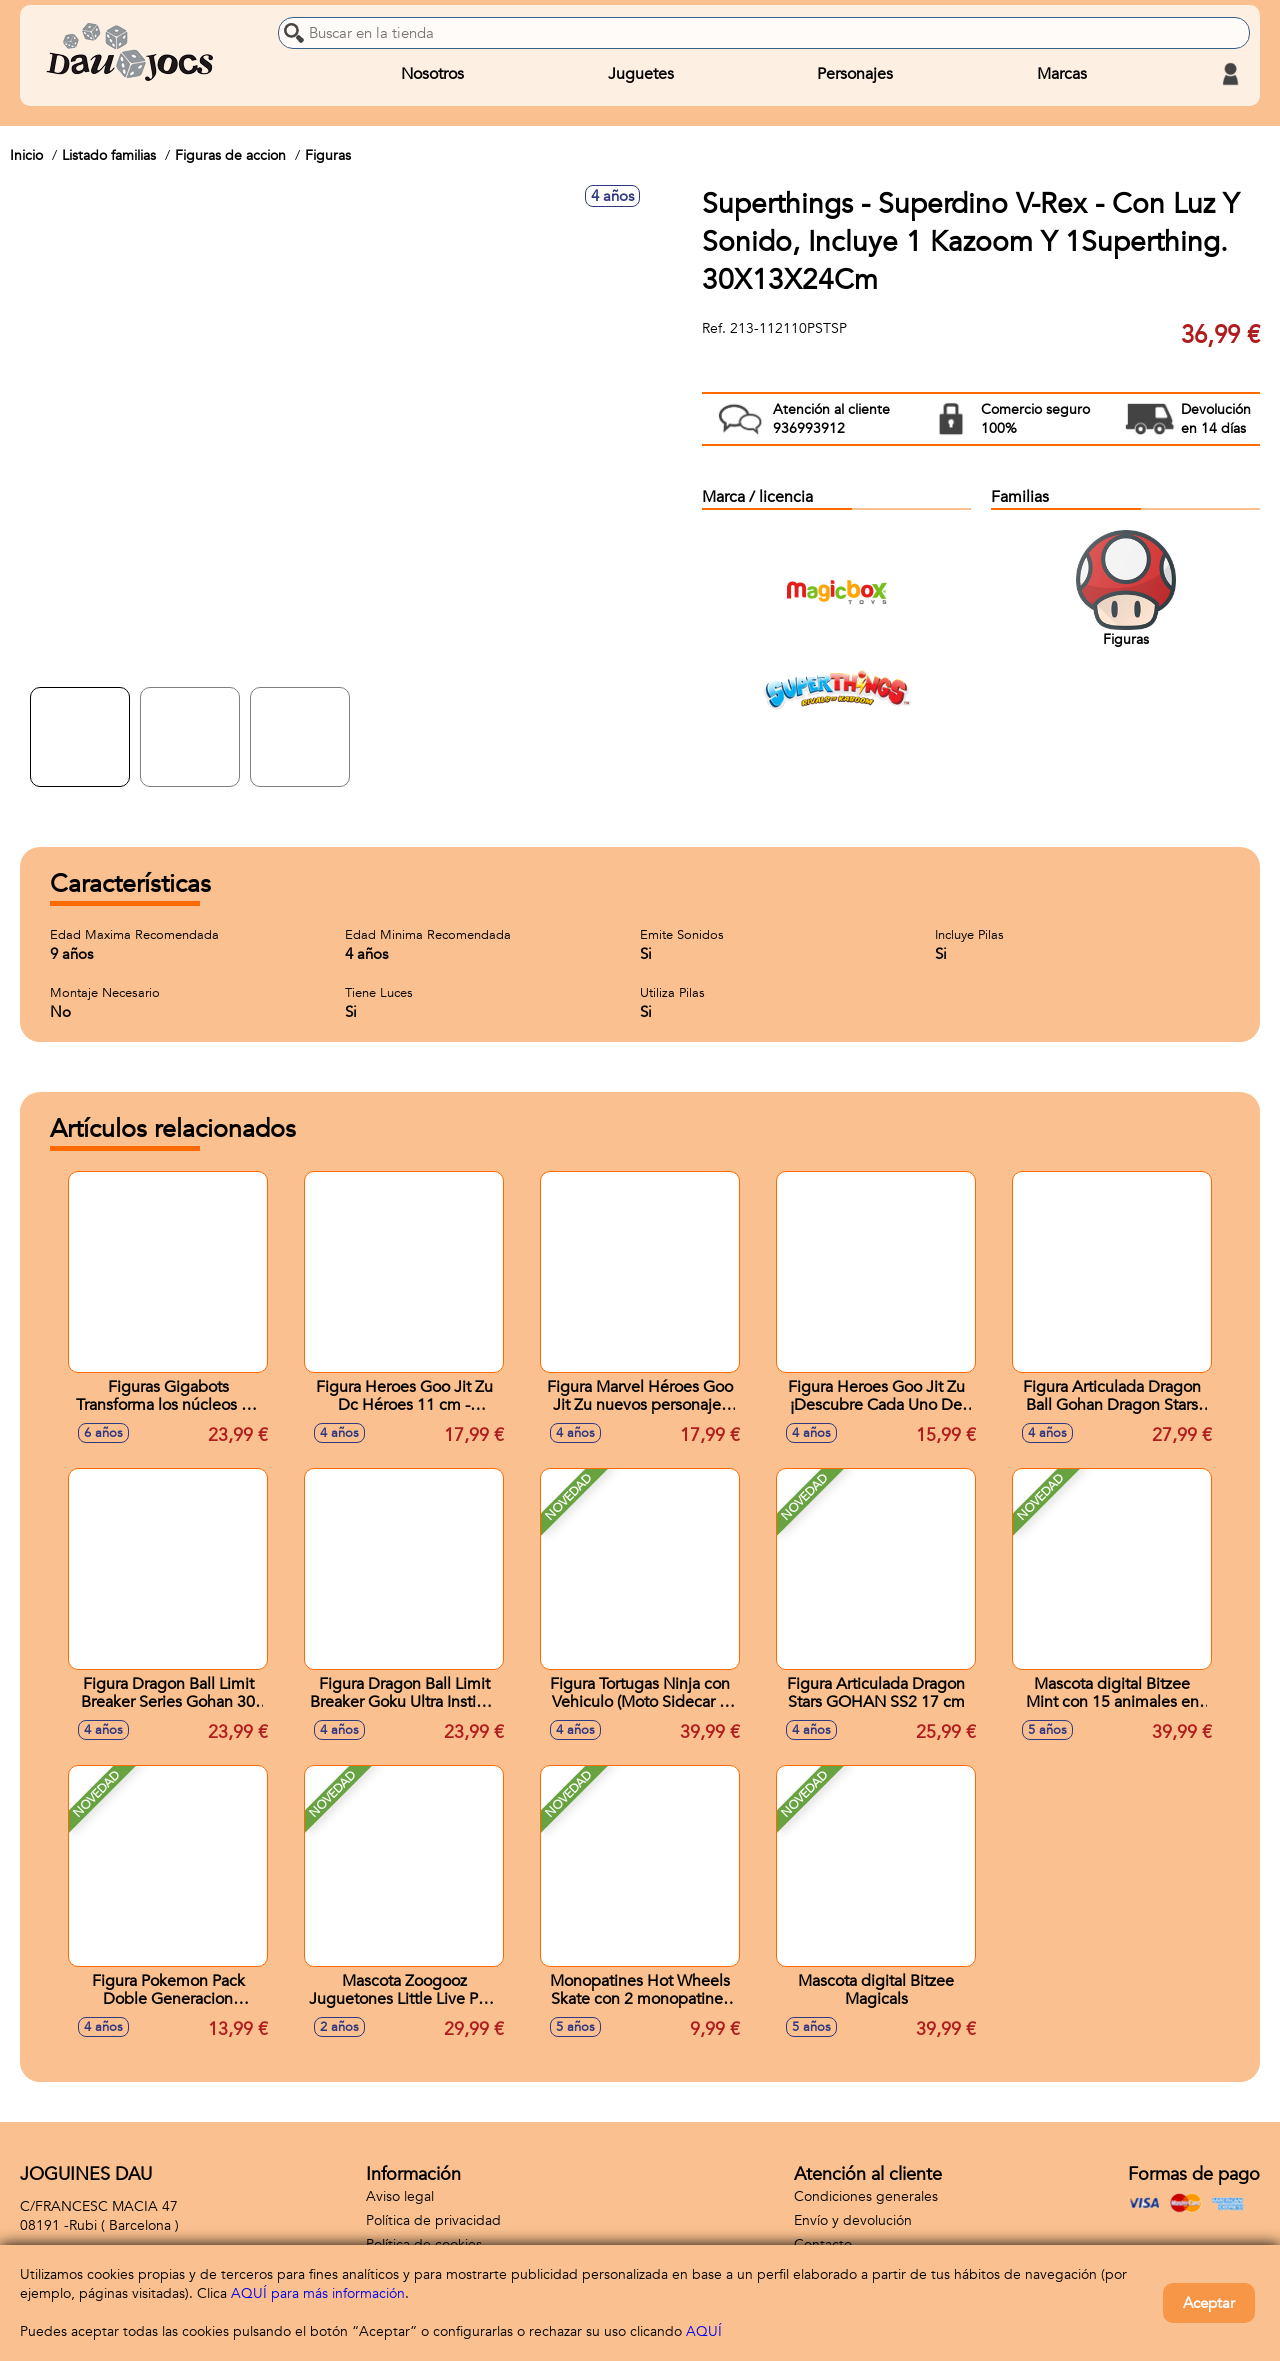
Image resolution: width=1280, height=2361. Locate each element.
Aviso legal (400, 2196)
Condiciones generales (866, 2196)
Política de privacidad (433, 2220)
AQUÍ (704, 2331)
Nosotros (432, 74)
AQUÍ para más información (318, 2293)
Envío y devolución (853, 2220)
